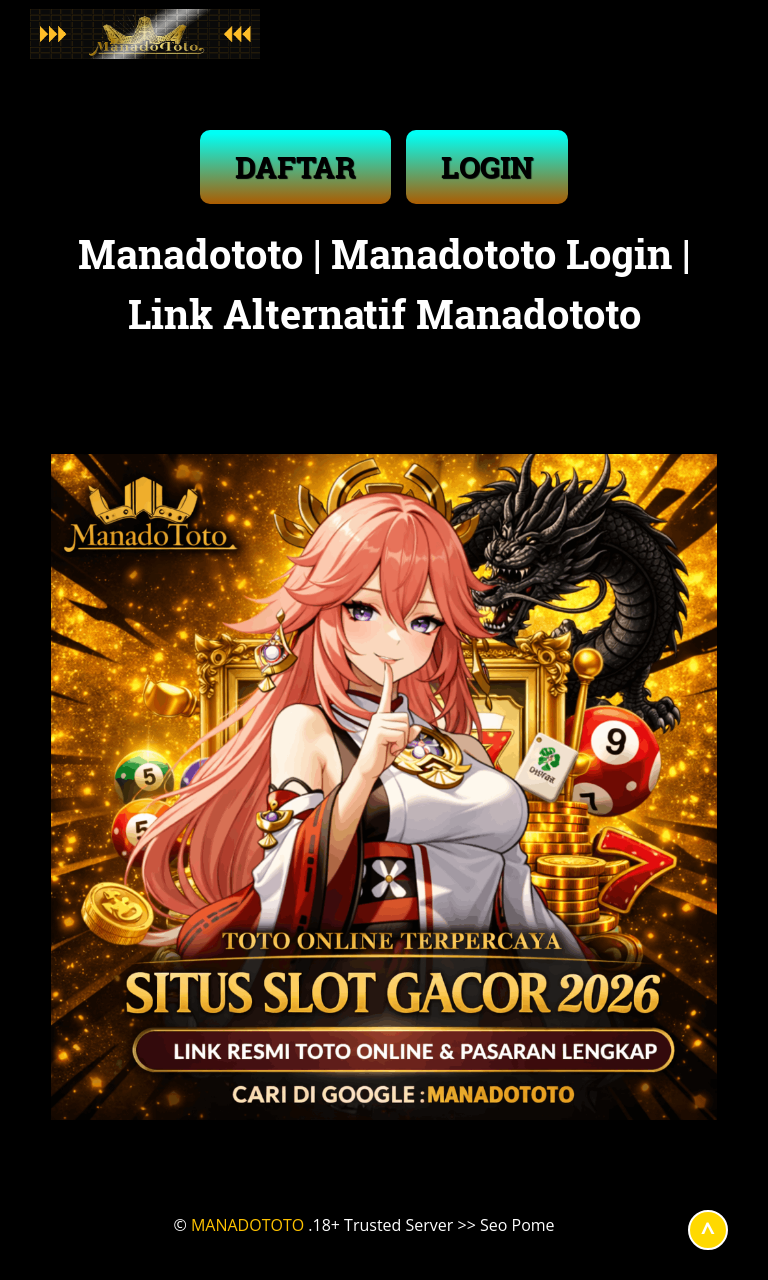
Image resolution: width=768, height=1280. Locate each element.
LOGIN (487, 166)
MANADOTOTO (247, 1225)
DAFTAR (295, 166)
